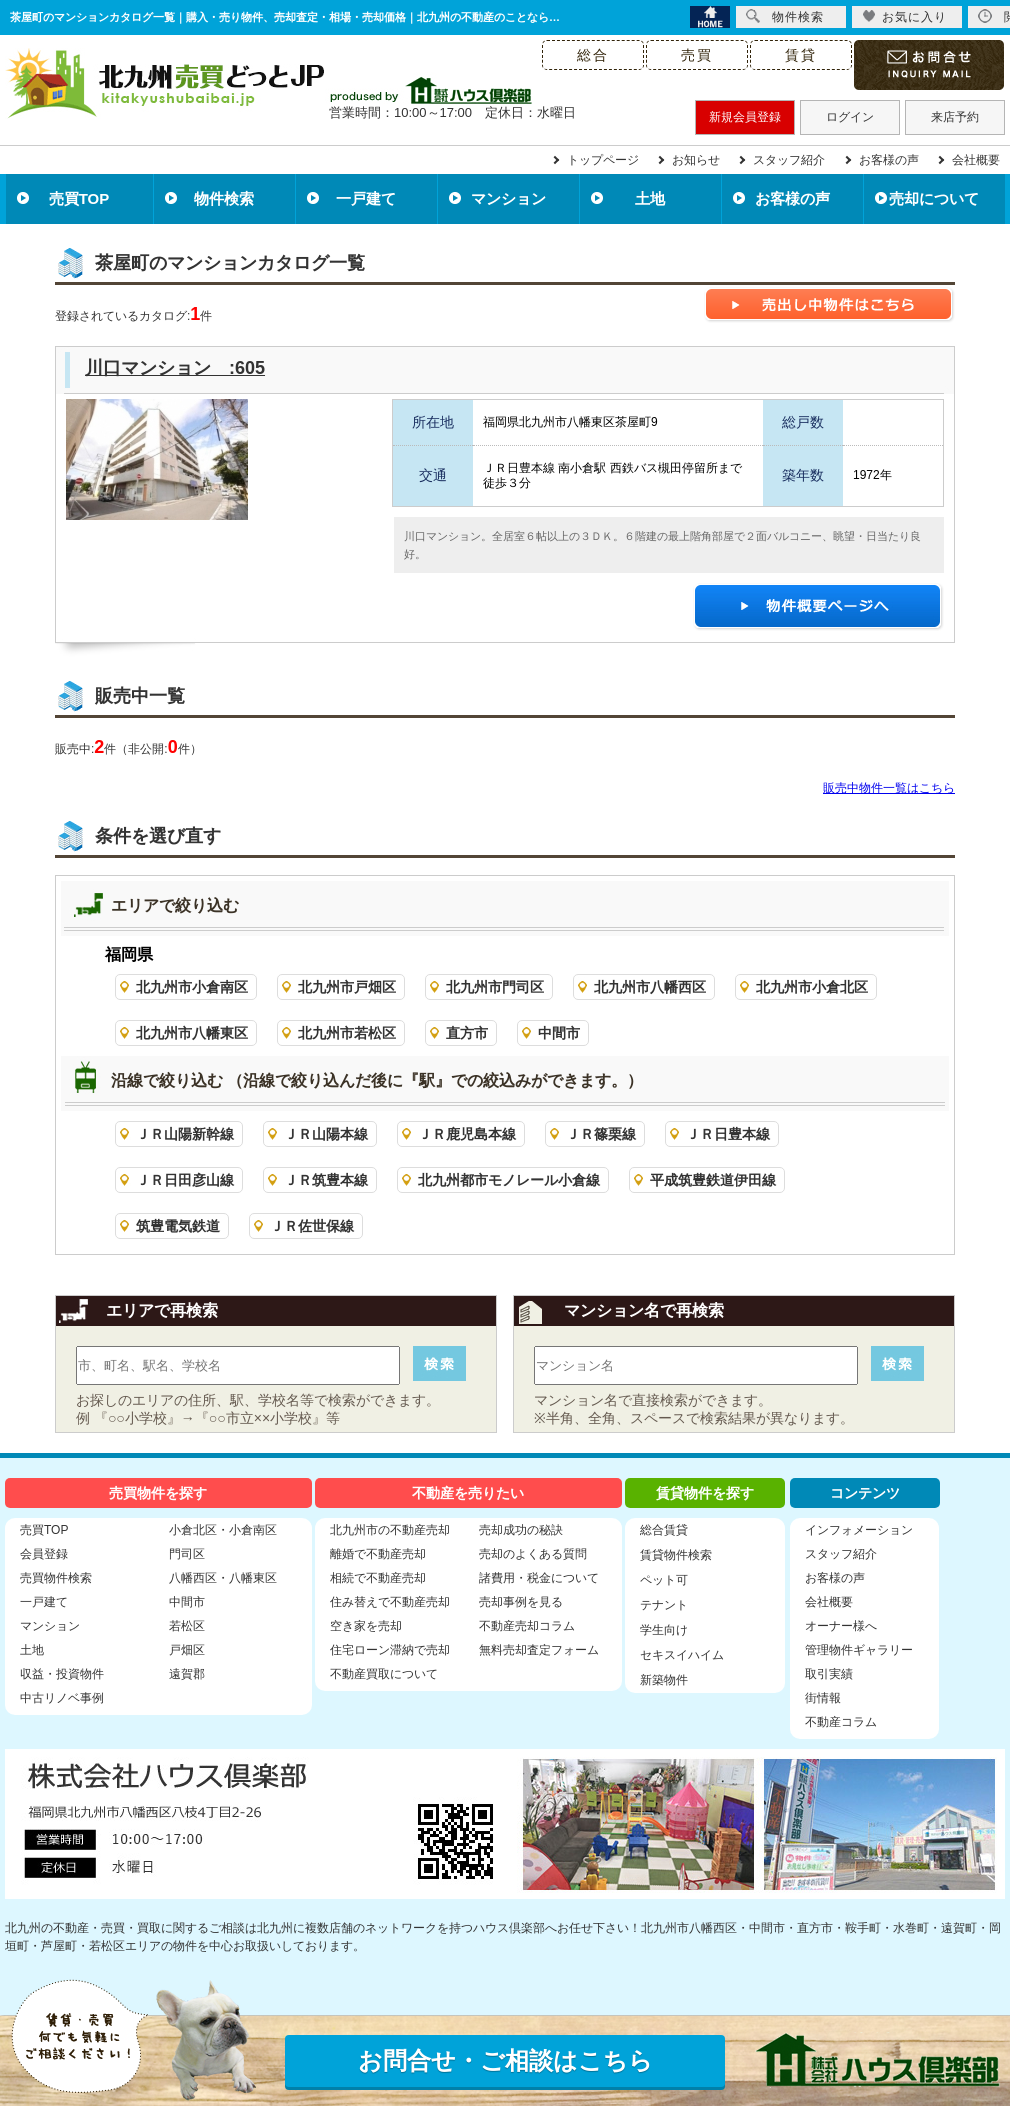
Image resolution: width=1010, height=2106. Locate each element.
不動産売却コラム (527, 1626)
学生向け (664, 1630)
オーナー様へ (841, 1626)
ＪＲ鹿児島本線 (467, 1134)
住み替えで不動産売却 (390, 1602)
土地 (650, 198)
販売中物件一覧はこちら (889, 788)
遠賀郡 (187, 1674)
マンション (508, 198)
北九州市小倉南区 (192, 987)
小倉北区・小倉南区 (223, 1530)
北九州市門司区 (495, 987)
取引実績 (829, 1674)
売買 (697, 55)
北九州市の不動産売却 (390, 1530)
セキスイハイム (682, 1655)
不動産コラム (841, 1722)
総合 (593, 55)
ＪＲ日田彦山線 (185, 1180)
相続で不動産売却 (378, 1578)
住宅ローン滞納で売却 (390, 1650)
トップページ (603, 160)
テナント (664, 1605)
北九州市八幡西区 (650, 987)
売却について (934, 198)
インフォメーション (859, 1530)
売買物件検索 (56, 1578)
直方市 (467, 1033)
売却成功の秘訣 (521, 1530)
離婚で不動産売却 (378, 1554)
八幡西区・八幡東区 (223, 1578)
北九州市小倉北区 (812, 987)
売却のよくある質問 (533, 1554)
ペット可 (664, 1580)
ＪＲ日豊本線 (728, 1134)
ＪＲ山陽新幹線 (185, 1134)
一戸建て (366, 198)
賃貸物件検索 (676, 1555)
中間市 (559, 1033)
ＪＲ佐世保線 (312, 1226)
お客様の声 (889, 160)
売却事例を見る (521, 1602)
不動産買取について (384, 1674)
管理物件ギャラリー (859, 1650)
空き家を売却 (366, 1626)
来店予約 (955, 117)
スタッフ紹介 (789, 160)
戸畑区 (187, 1650)
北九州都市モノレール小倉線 (509, 1180)
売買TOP (79, 198)
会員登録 (44, 1554)
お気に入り (904, 16)
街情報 (823, 1698)
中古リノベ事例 (62, 1698)
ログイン (850, 117)
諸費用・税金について (539, 1578)
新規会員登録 (745, 117)
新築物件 (664, 1680)
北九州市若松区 (347, 1033)
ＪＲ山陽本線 (326, 1134)
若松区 (187, 1626)
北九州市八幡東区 (192, 1033)
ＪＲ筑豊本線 (326, 1180)
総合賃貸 (664, 1530)
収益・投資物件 (62, 1674)
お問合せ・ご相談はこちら (505, 2060)
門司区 (187, 1554)
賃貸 (801, 55)
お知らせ (696, 160)
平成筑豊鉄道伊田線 (713, 1180)
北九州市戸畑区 (347, 987)
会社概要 (976, 160)
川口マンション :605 (175, 368)
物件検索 (224, 198)
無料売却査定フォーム (539, 1650)
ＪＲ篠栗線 (601, 1134)
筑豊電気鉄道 (178, 1226)
